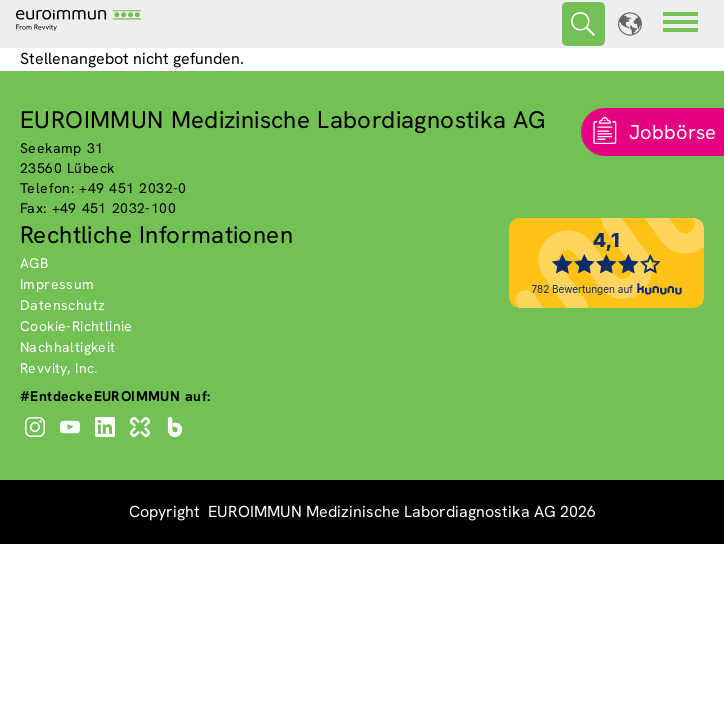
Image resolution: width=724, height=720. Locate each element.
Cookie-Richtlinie (76, 326)
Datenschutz (62, 305)
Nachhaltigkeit (68, 347)
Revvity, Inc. (59, 368)
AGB (34, 263)
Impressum (57, 284)
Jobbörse (672, 132)
